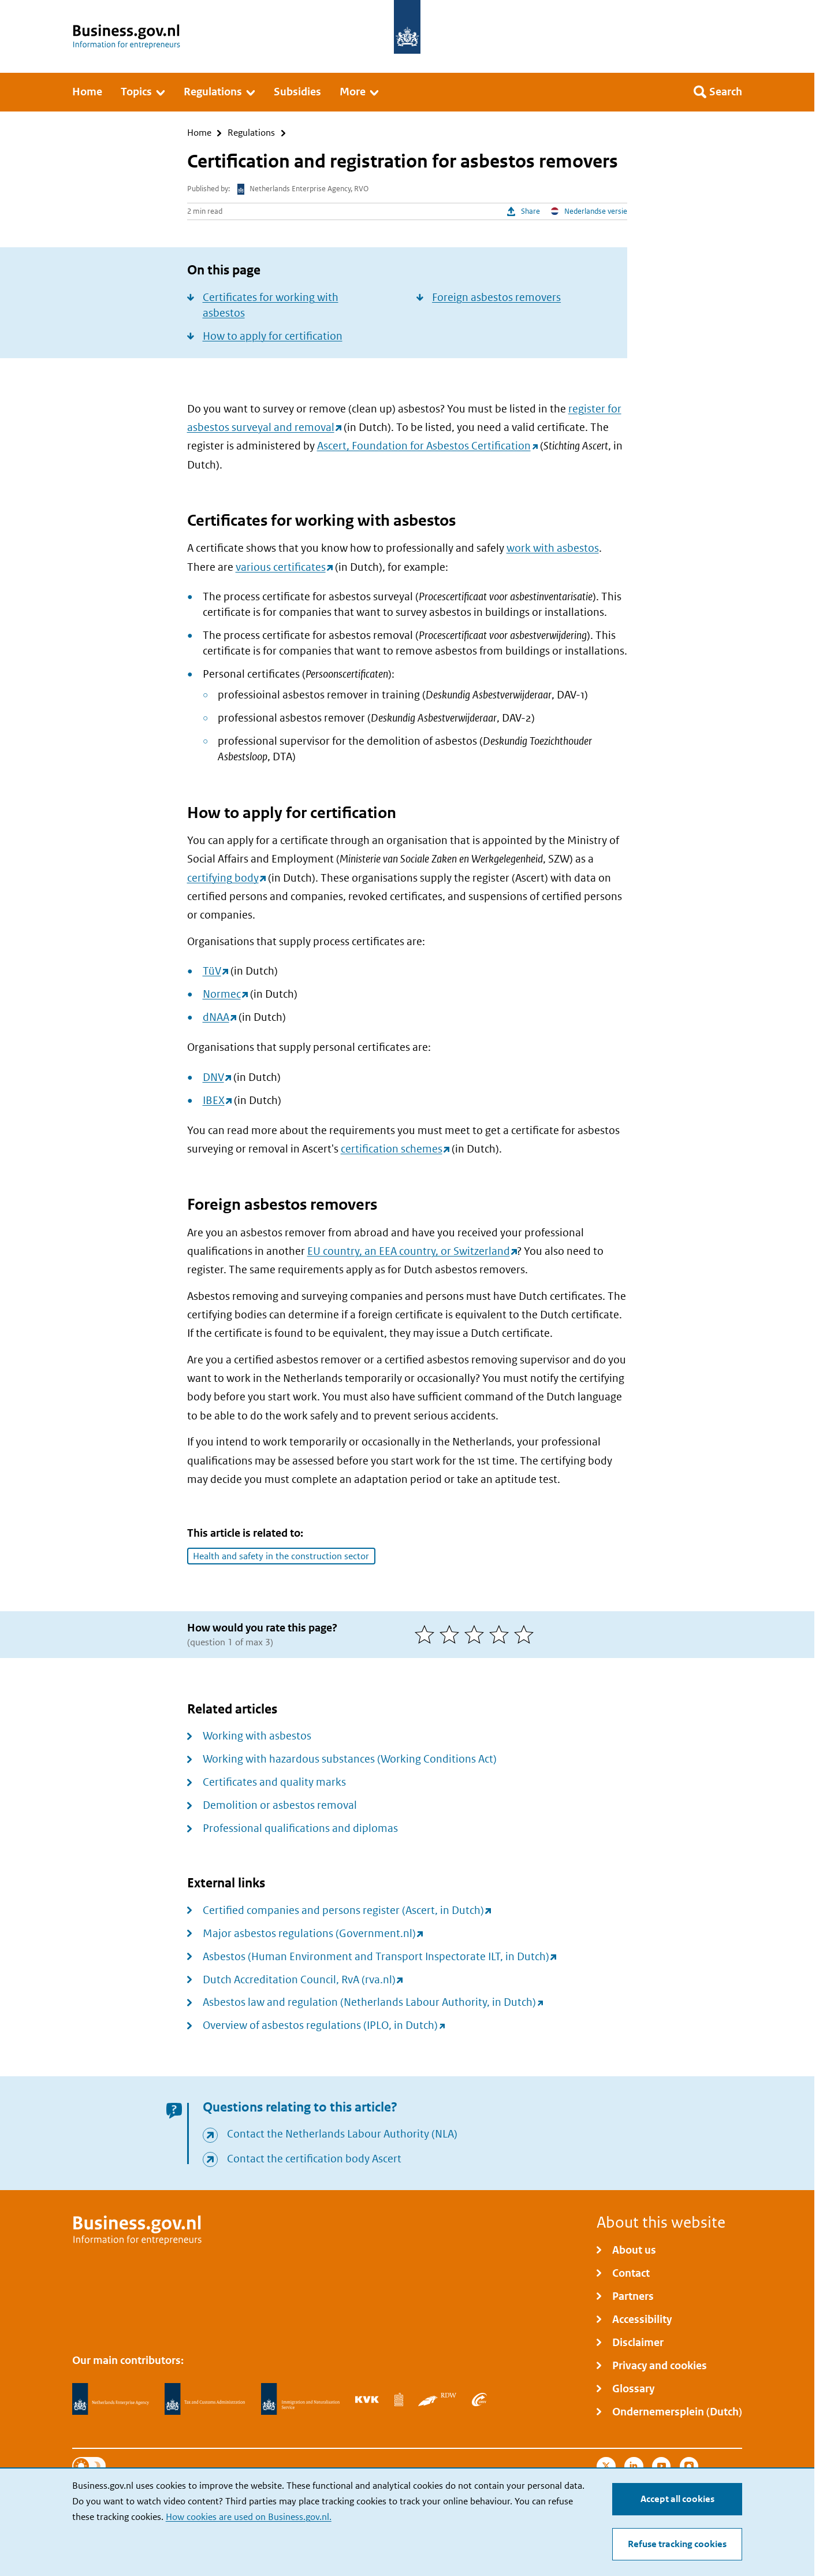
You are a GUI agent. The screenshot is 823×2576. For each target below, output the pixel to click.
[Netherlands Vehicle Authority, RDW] (437, 2399)
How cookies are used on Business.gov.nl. (249, 2517)
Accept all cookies (677, 2499)
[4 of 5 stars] (501, 1634)
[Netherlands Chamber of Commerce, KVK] (367, 2399)
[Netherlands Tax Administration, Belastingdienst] (205, 2399)
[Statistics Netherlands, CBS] (398, 2399)
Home (199, 133)
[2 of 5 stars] (452, 1634)
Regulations (251, 133)
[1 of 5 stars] (427, 1634)
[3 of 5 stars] (476, 1634)
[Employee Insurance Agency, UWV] (479, 2399)
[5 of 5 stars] (526, 1634)
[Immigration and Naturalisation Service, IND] (300, 2399)
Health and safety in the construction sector (281, 1556)
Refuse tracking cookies (677, 2544)
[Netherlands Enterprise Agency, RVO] (111, 2399)
